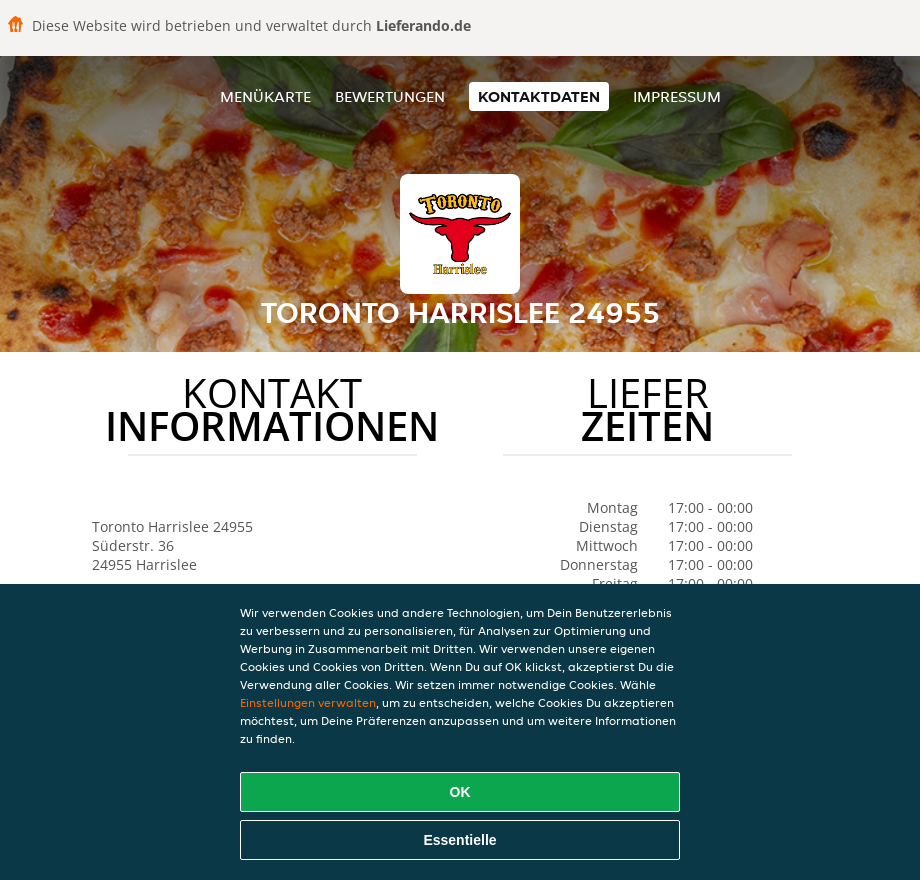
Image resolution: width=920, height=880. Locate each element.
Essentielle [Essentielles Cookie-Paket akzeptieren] (459, 840)
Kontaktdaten (539, 96)
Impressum (677, 96)
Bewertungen (390, 96)
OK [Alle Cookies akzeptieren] (460, 792)
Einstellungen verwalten (308, 702)
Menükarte (265, 96)
